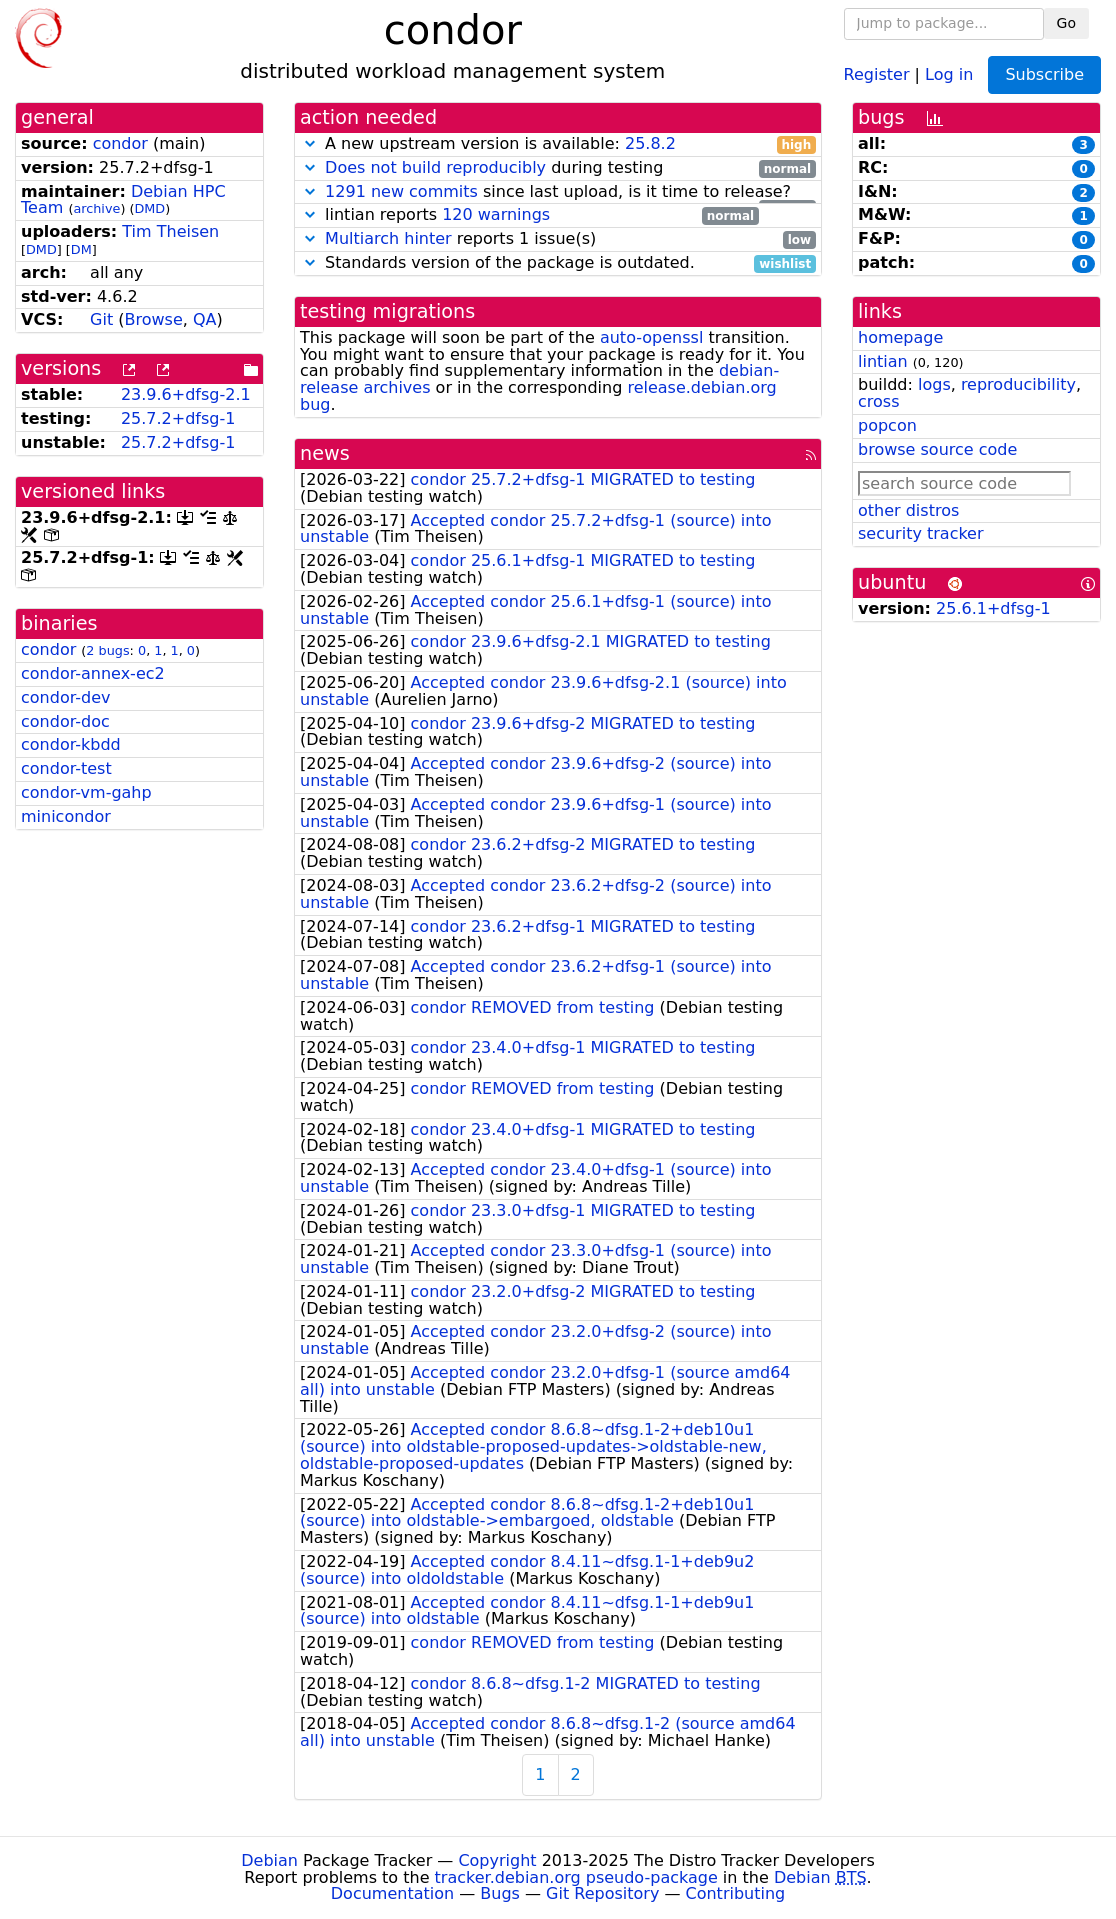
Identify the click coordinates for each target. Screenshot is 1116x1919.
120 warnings (496, 214)
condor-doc (65, 721)
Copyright (497, 1860)
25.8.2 (650, 143)
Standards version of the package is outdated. (558, 263)
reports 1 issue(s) (558, 239)
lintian (883, 361)
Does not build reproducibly (435, 167)
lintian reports (529, 215)
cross (878, 401)
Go (1066, 23)
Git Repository (602, 1893)
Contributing (736, 1893)
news (325, 453)
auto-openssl (651, 337)
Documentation (392, 1893)
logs (934, 384)
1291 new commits (401, 191)
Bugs (500, 1893)
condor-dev (65, 697)
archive (96, 208)
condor (120, 143)
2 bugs (107, 650)
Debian (269, 1860)
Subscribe (1044, 74)
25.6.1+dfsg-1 (993, 608)
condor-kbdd (71, 744)
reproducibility (1018, 384)
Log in (949, 73)
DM (81, 249)
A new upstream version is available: (558, 144)
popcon (887, 425)
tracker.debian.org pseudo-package (576, 1877)
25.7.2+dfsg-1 (178, 418)
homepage (900, 337)
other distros (908, 510)
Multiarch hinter (388, 238)
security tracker (921, 533)
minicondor (66, 816)
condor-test (66, 768)
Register (877, 73)
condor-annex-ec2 (93, 673)
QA (205, 319)
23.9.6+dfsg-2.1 (186, 394)
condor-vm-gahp (86, 792)
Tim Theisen (170, 231)
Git (101, 319)
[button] (310, 143)
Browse (154, 319)
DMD (149, 208)
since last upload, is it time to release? (558, 192)
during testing (558, 168)
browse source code (937, 449)
